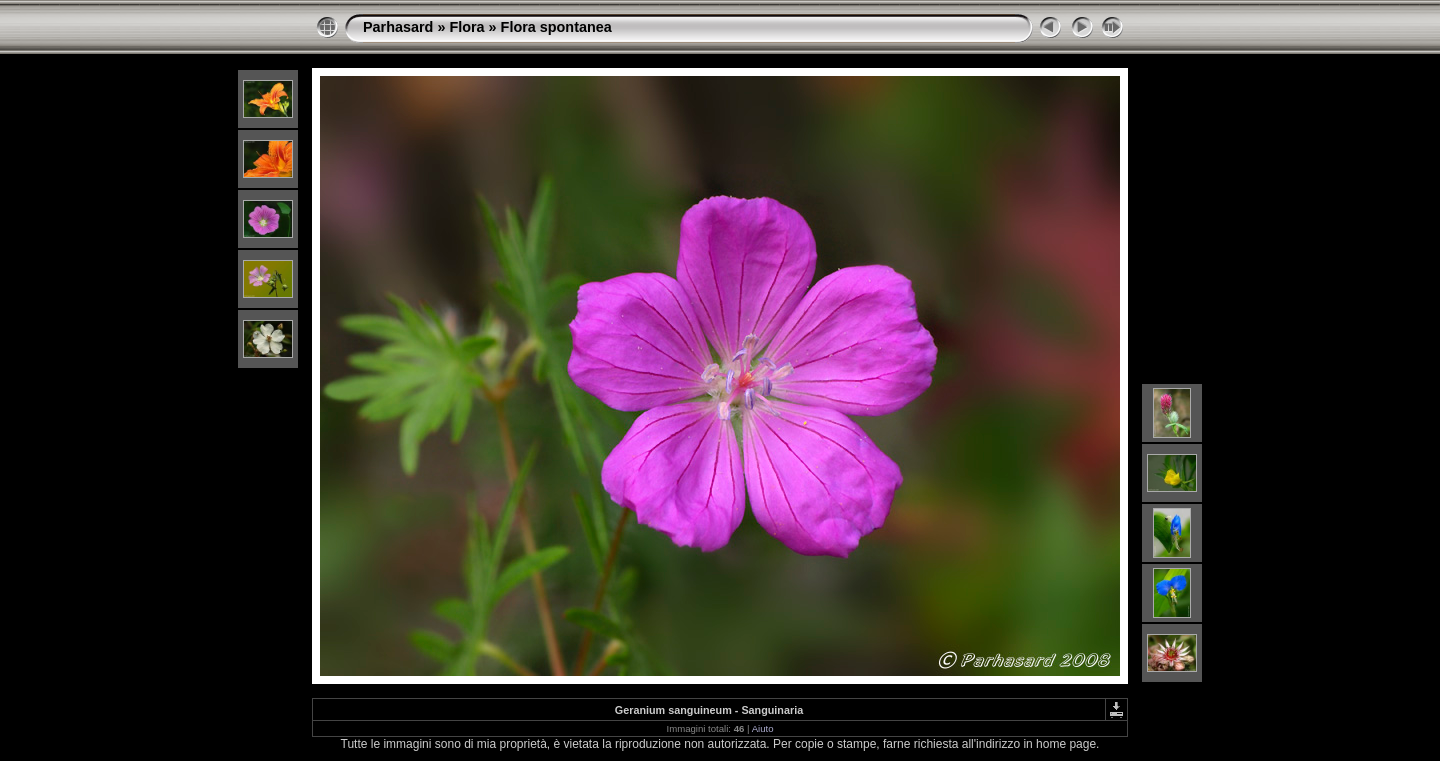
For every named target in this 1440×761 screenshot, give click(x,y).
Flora (466, 27)
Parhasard (398, 27)
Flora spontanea (556, 27)
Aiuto (763, 728)
